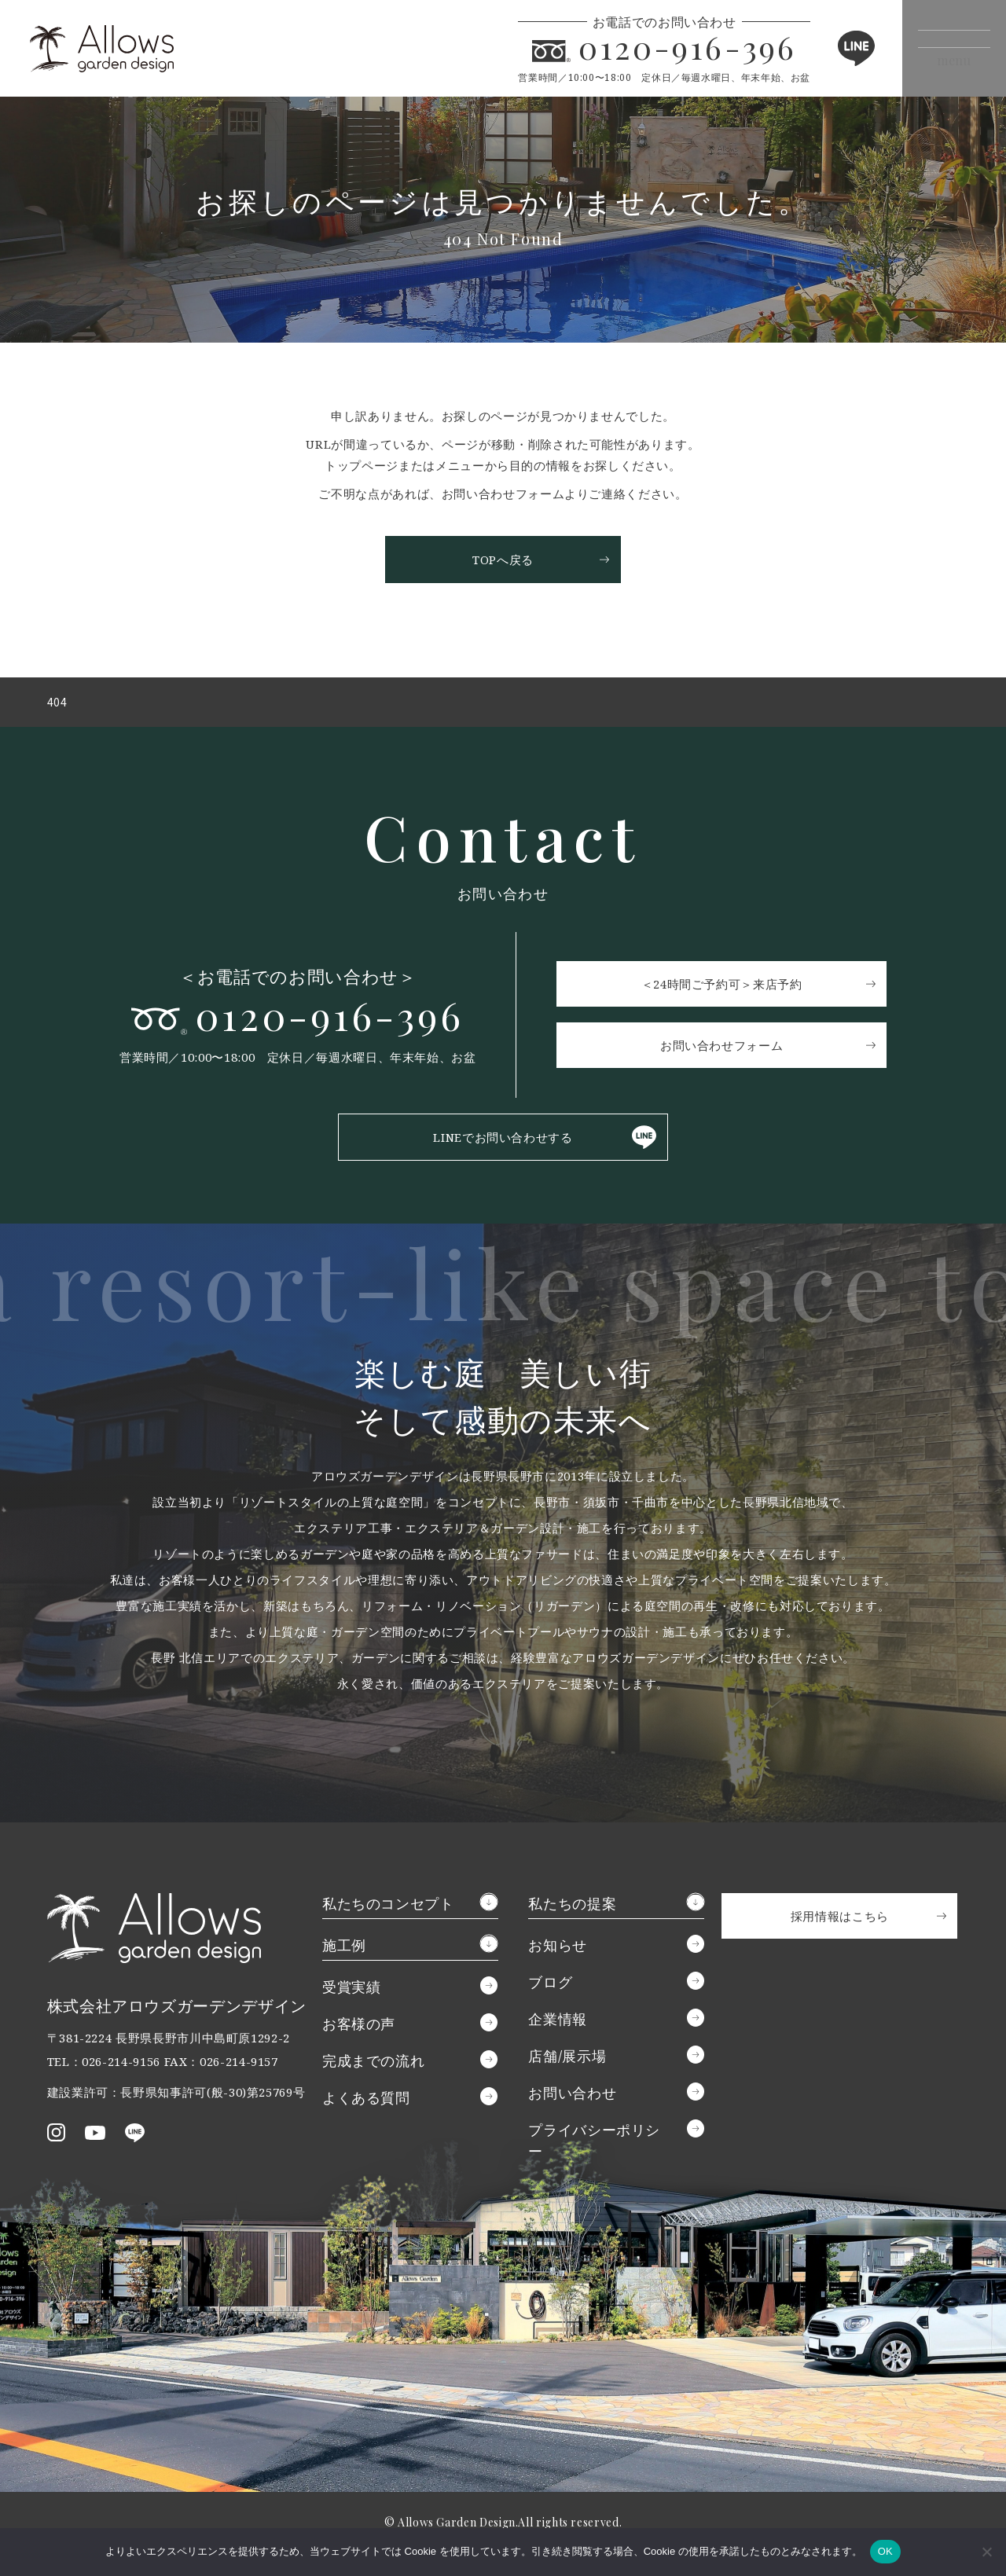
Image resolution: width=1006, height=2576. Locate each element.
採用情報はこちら (840, 1920)
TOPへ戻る (503, 559)
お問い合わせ (572, 2096)
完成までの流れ (373, 2064)
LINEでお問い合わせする (502, 1141)
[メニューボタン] (941, 48)
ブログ (550, 1985)
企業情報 (557, 2022)
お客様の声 (358, 2027)
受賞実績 (351, 1990)
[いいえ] (986, 2551)
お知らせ (557, 1948)
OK (885, 2551)
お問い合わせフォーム (726, 1047)
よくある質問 (366, 2101)
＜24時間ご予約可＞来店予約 (726, 986)
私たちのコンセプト (388, 1907)
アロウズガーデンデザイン (127, 48)
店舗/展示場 (567, 2059)
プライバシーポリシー (594, 2144)
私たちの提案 (572, 1907)
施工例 (344, 1948)
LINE (829, 48)
